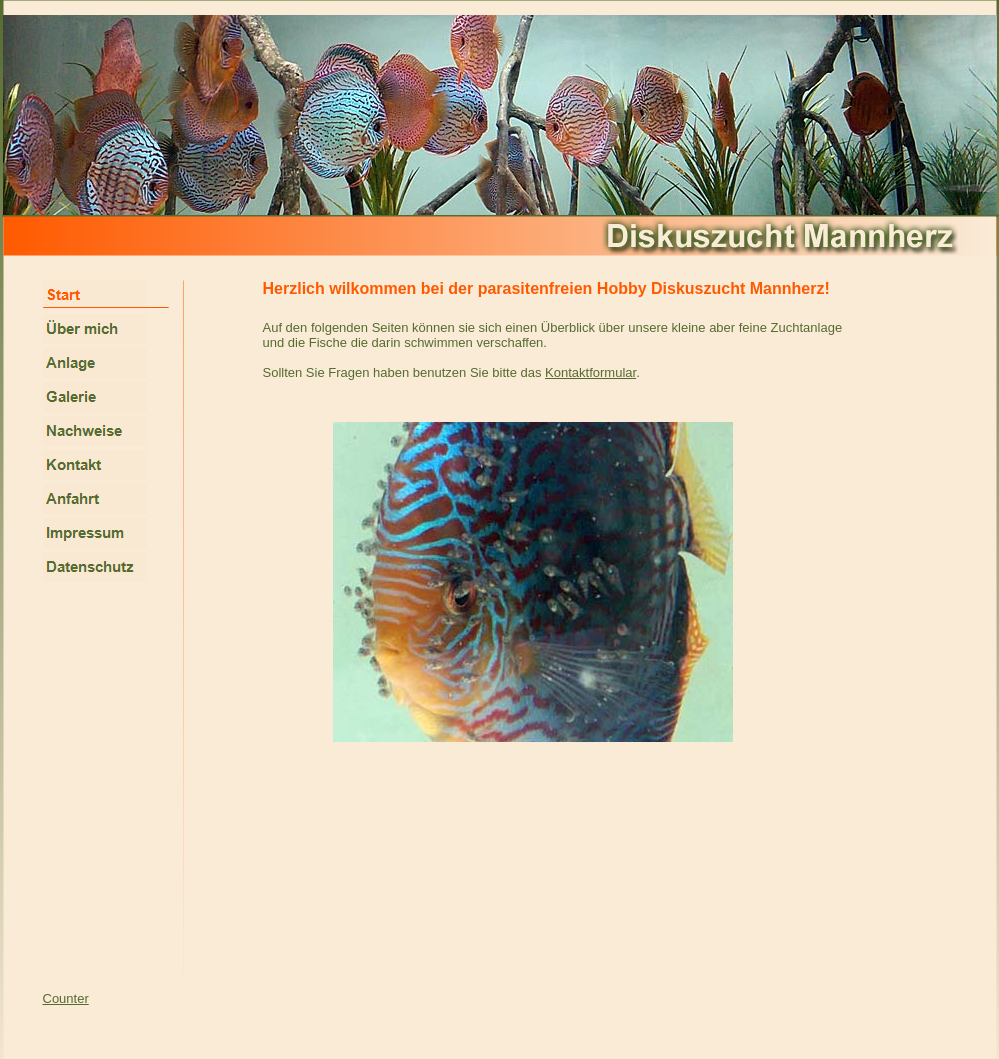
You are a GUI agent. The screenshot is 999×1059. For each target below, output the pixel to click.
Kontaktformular (590, 372)
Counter (66, 998)
